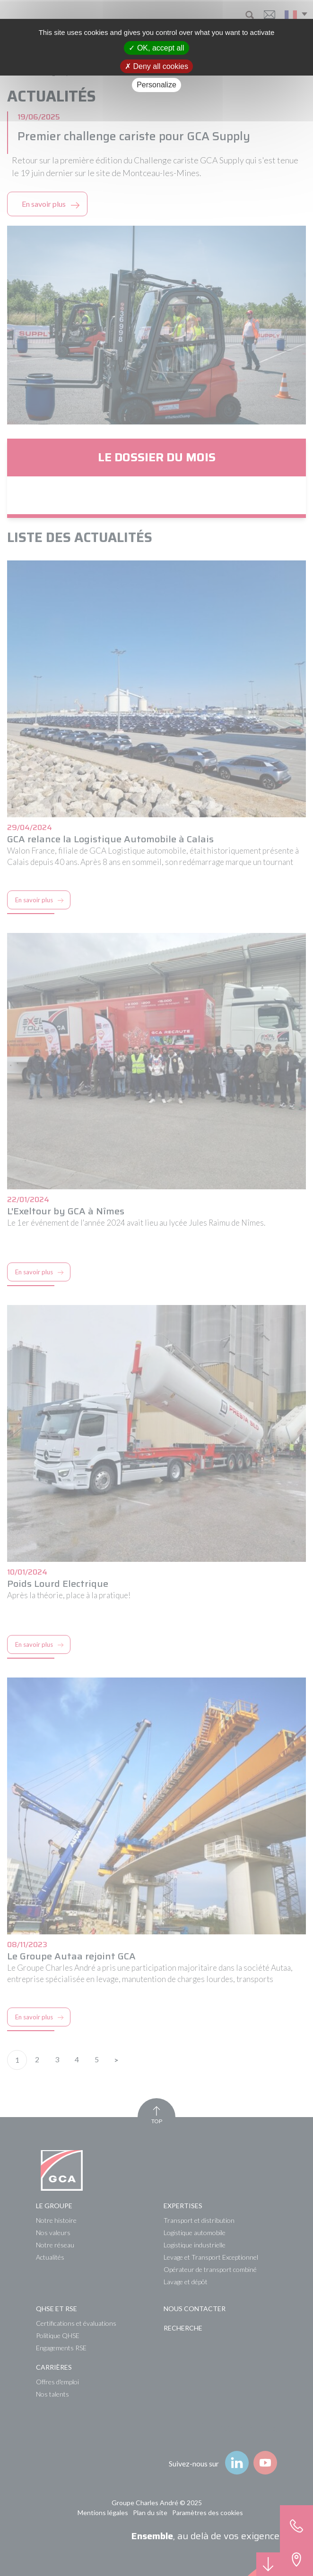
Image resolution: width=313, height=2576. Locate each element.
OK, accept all (156, 48)
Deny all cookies (156, 66)
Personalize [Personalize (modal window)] (156, 85)
